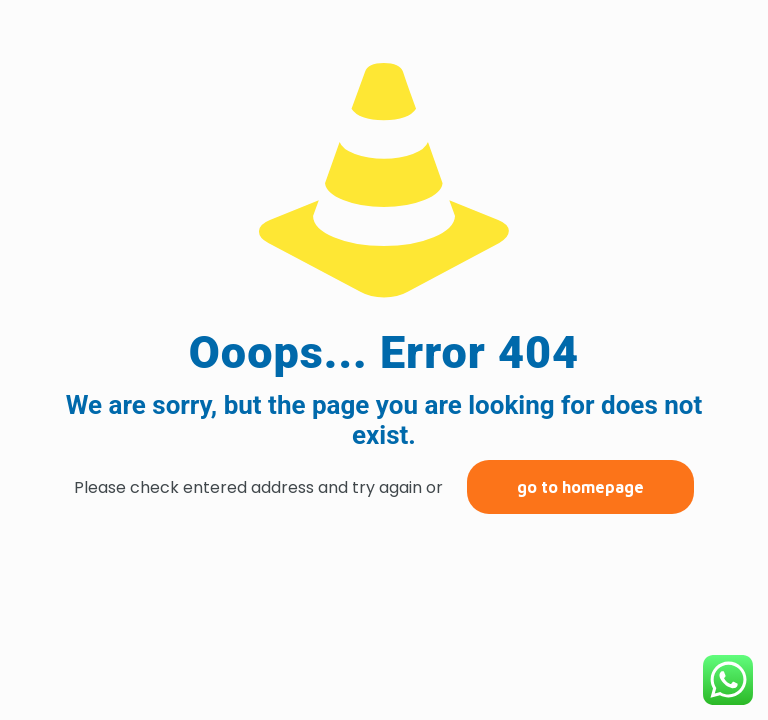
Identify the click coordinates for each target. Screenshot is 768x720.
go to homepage (580, 487)
